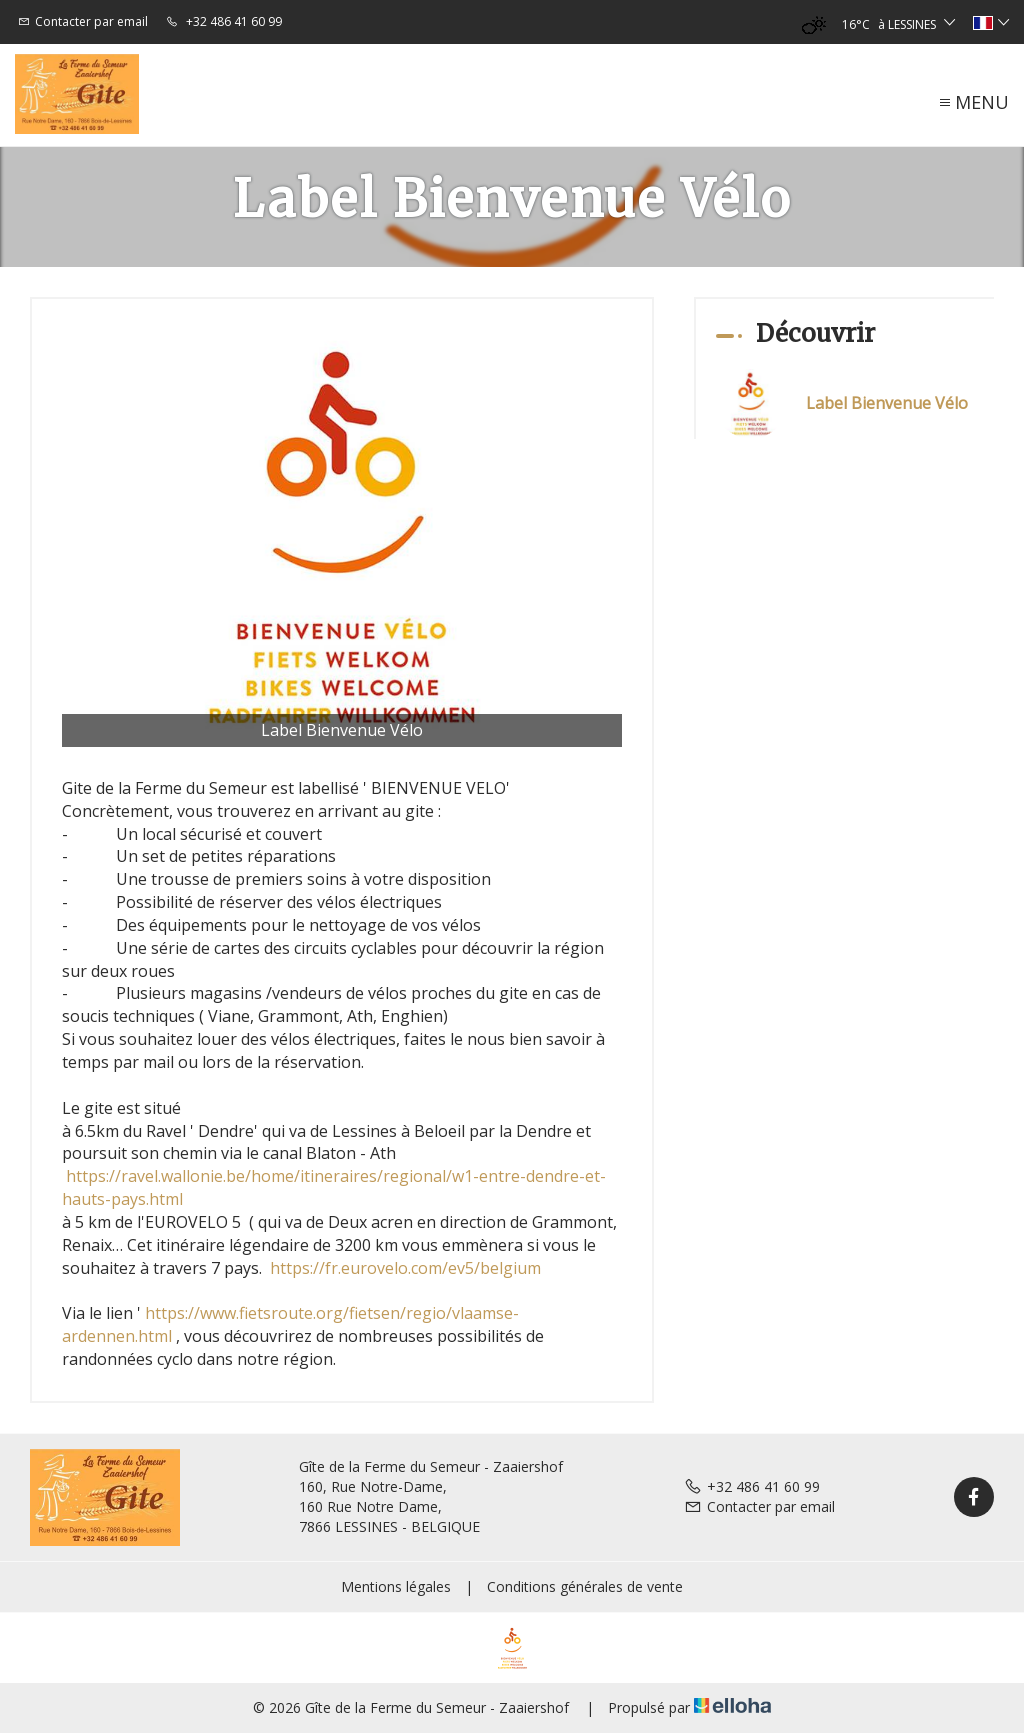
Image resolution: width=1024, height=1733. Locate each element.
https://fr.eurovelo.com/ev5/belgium (405, 1268)
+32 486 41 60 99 (752, 1486)
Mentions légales (396, 1586)
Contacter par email (759, 1506)
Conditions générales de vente (585, 1586)
